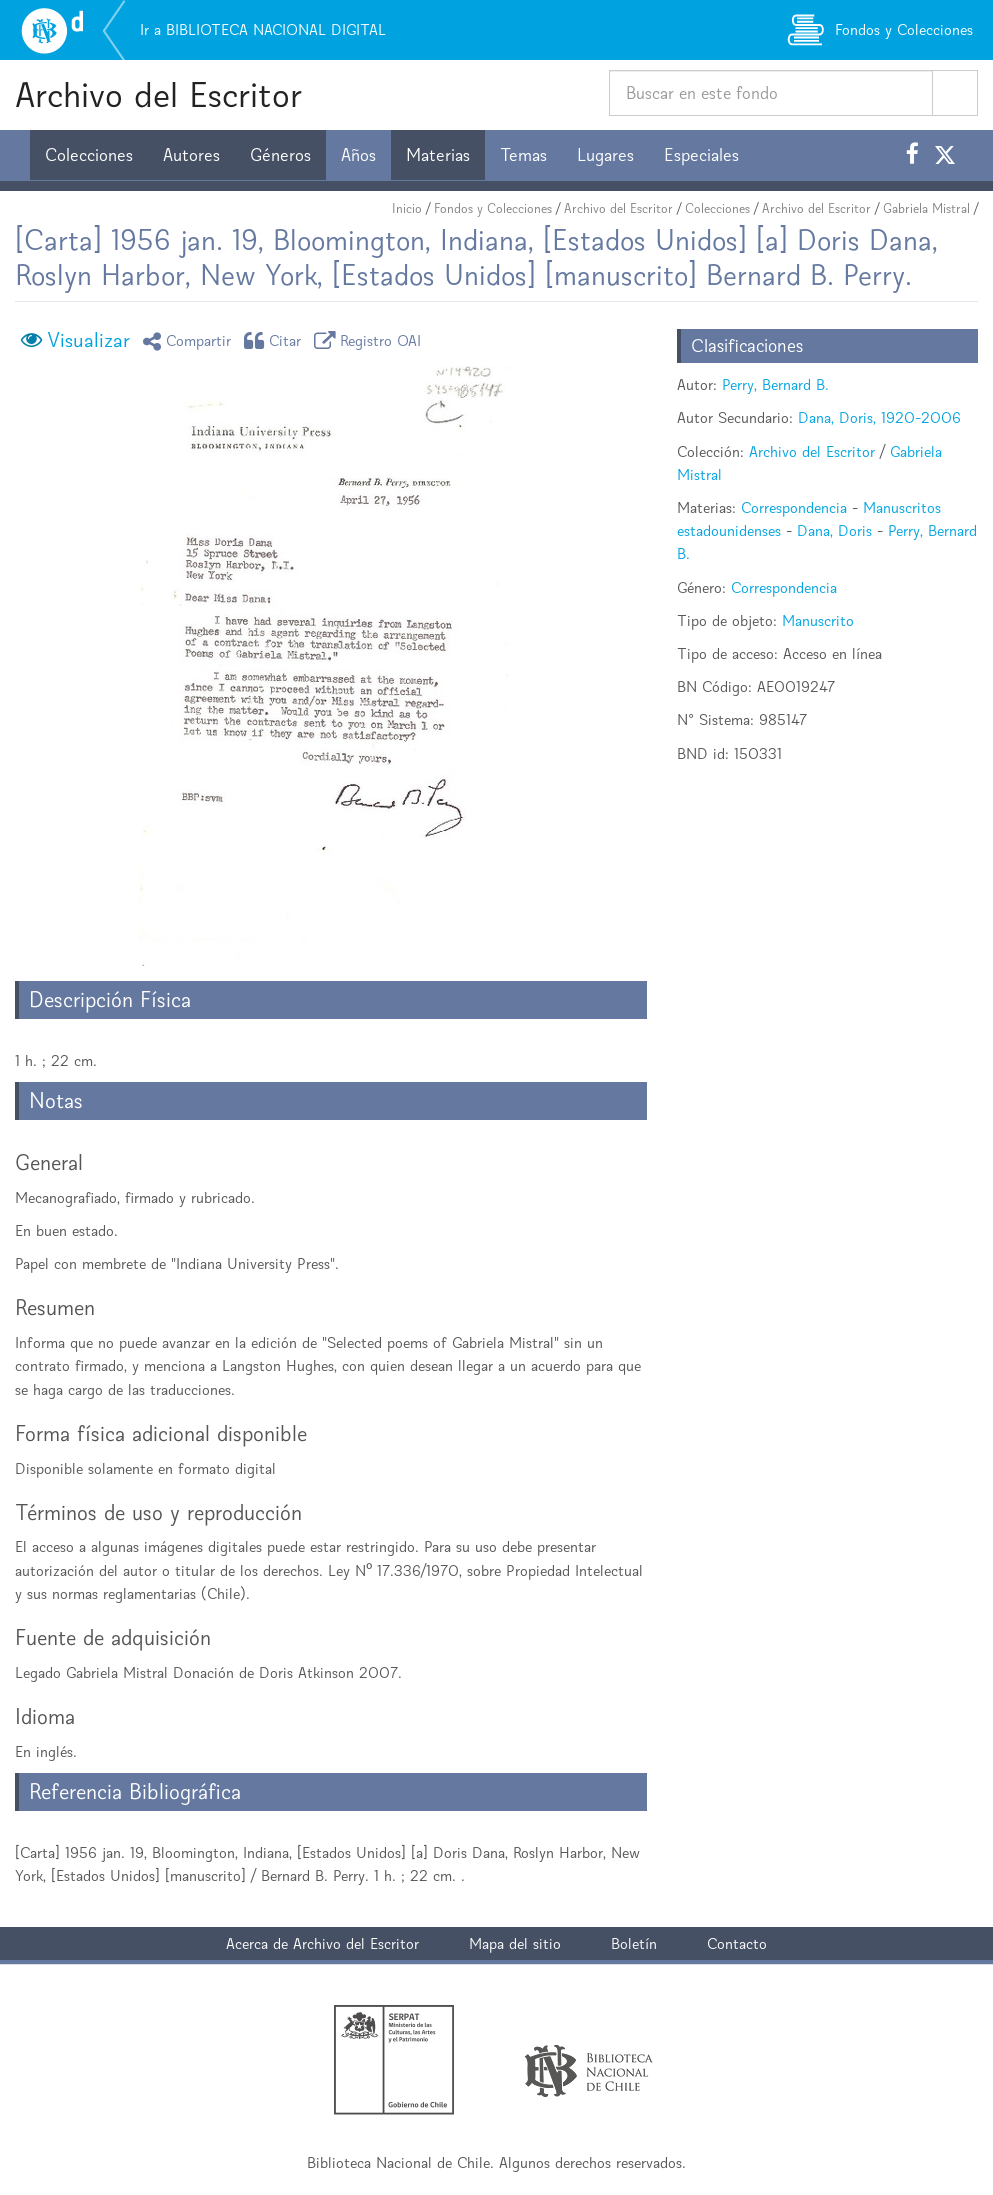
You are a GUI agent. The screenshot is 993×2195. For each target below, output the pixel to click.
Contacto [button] (737, 1943)
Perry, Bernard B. (775, 384)
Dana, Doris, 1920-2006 (879, 417)
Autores (191, 155)
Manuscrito (818, 620)
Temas (523, 155)
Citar (276, 340)
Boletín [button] (634, 1943)
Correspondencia (794, 507)
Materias (438, 155)
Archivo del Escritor (158, 94)
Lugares (605, 155)
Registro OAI (371, 340)
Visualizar (88, 340)
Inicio (407, 208)
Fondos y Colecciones (493, 208)
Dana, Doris (834, 530)
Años (358, 155)
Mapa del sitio (515, 1943)
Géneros (280, 155)
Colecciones (89, 155)
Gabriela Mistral (926, 208)
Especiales (701, 155)
